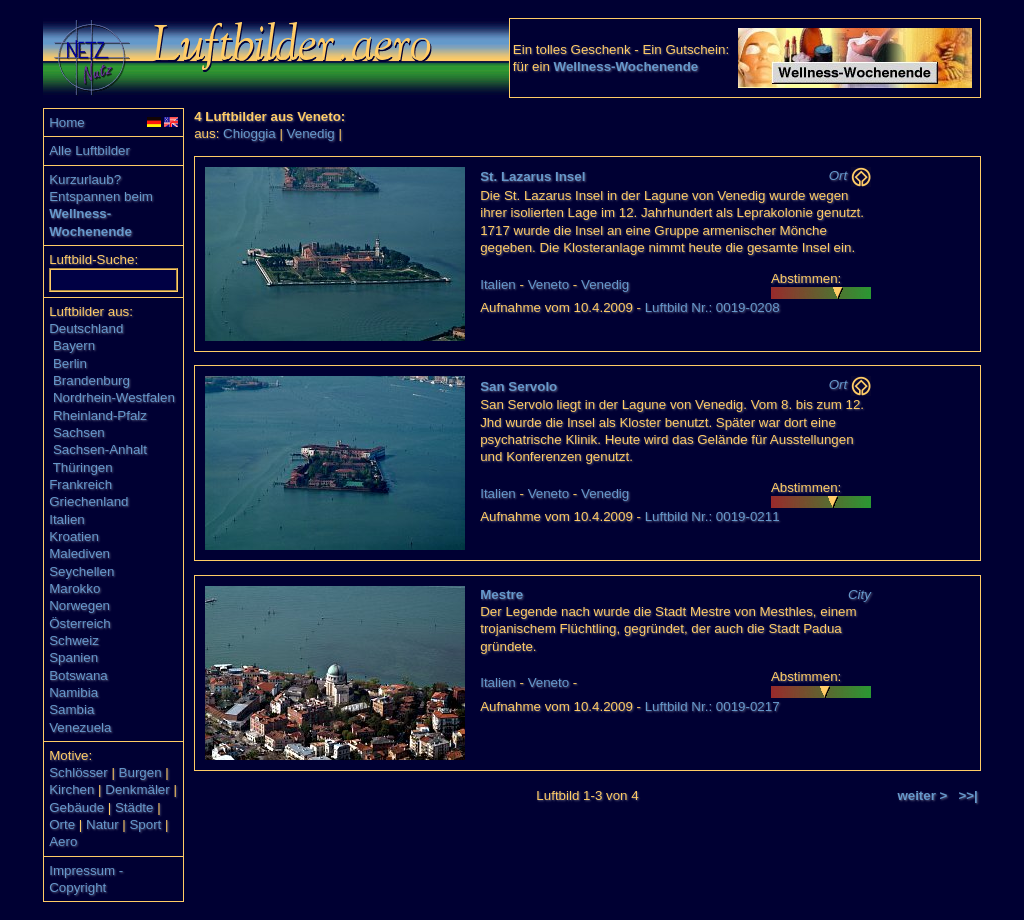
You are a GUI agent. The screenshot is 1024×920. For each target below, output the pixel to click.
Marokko (74, 588)
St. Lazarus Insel (532, 176)
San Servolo (518, 386)
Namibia (73, 692)
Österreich (79, 623)
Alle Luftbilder (89, 150)
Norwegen (79, 605)
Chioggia (249, 133)
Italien (67, 519)
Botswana (78, 675)
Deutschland (86, 328)
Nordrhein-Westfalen (114, 397)
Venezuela (80, 727)
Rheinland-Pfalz (100, 415)
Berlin (70, 363)
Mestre (501, 594)
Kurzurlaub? (85, 179)
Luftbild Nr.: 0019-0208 (712, 307)
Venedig (311, 133)
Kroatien (74, 536)
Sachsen (79, 432)
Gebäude (76, 807)
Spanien (73, 657)
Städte (134, 807)
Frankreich (80, 484)
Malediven (79, 553)
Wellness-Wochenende (626, 66)
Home (67, 122)
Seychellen (81, 571)
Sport (145, 824)
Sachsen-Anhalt (100, 449)
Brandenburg (91, 380)
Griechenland (88, 501)
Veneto (549, 284)
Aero (63, 841)
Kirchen (71, 789)
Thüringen (83, 467)
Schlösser (78, 772)
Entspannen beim (101, 196)
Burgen (140, 772)
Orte (62, 824)
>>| (968, 795)
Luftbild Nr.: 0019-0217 (712, 706)
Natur (102, 824)
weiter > (922, 795)
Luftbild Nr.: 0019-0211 (712, 516)
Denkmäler (137, 789)
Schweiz (74, 640)
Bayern (74, 345)
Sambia (71, 709)
